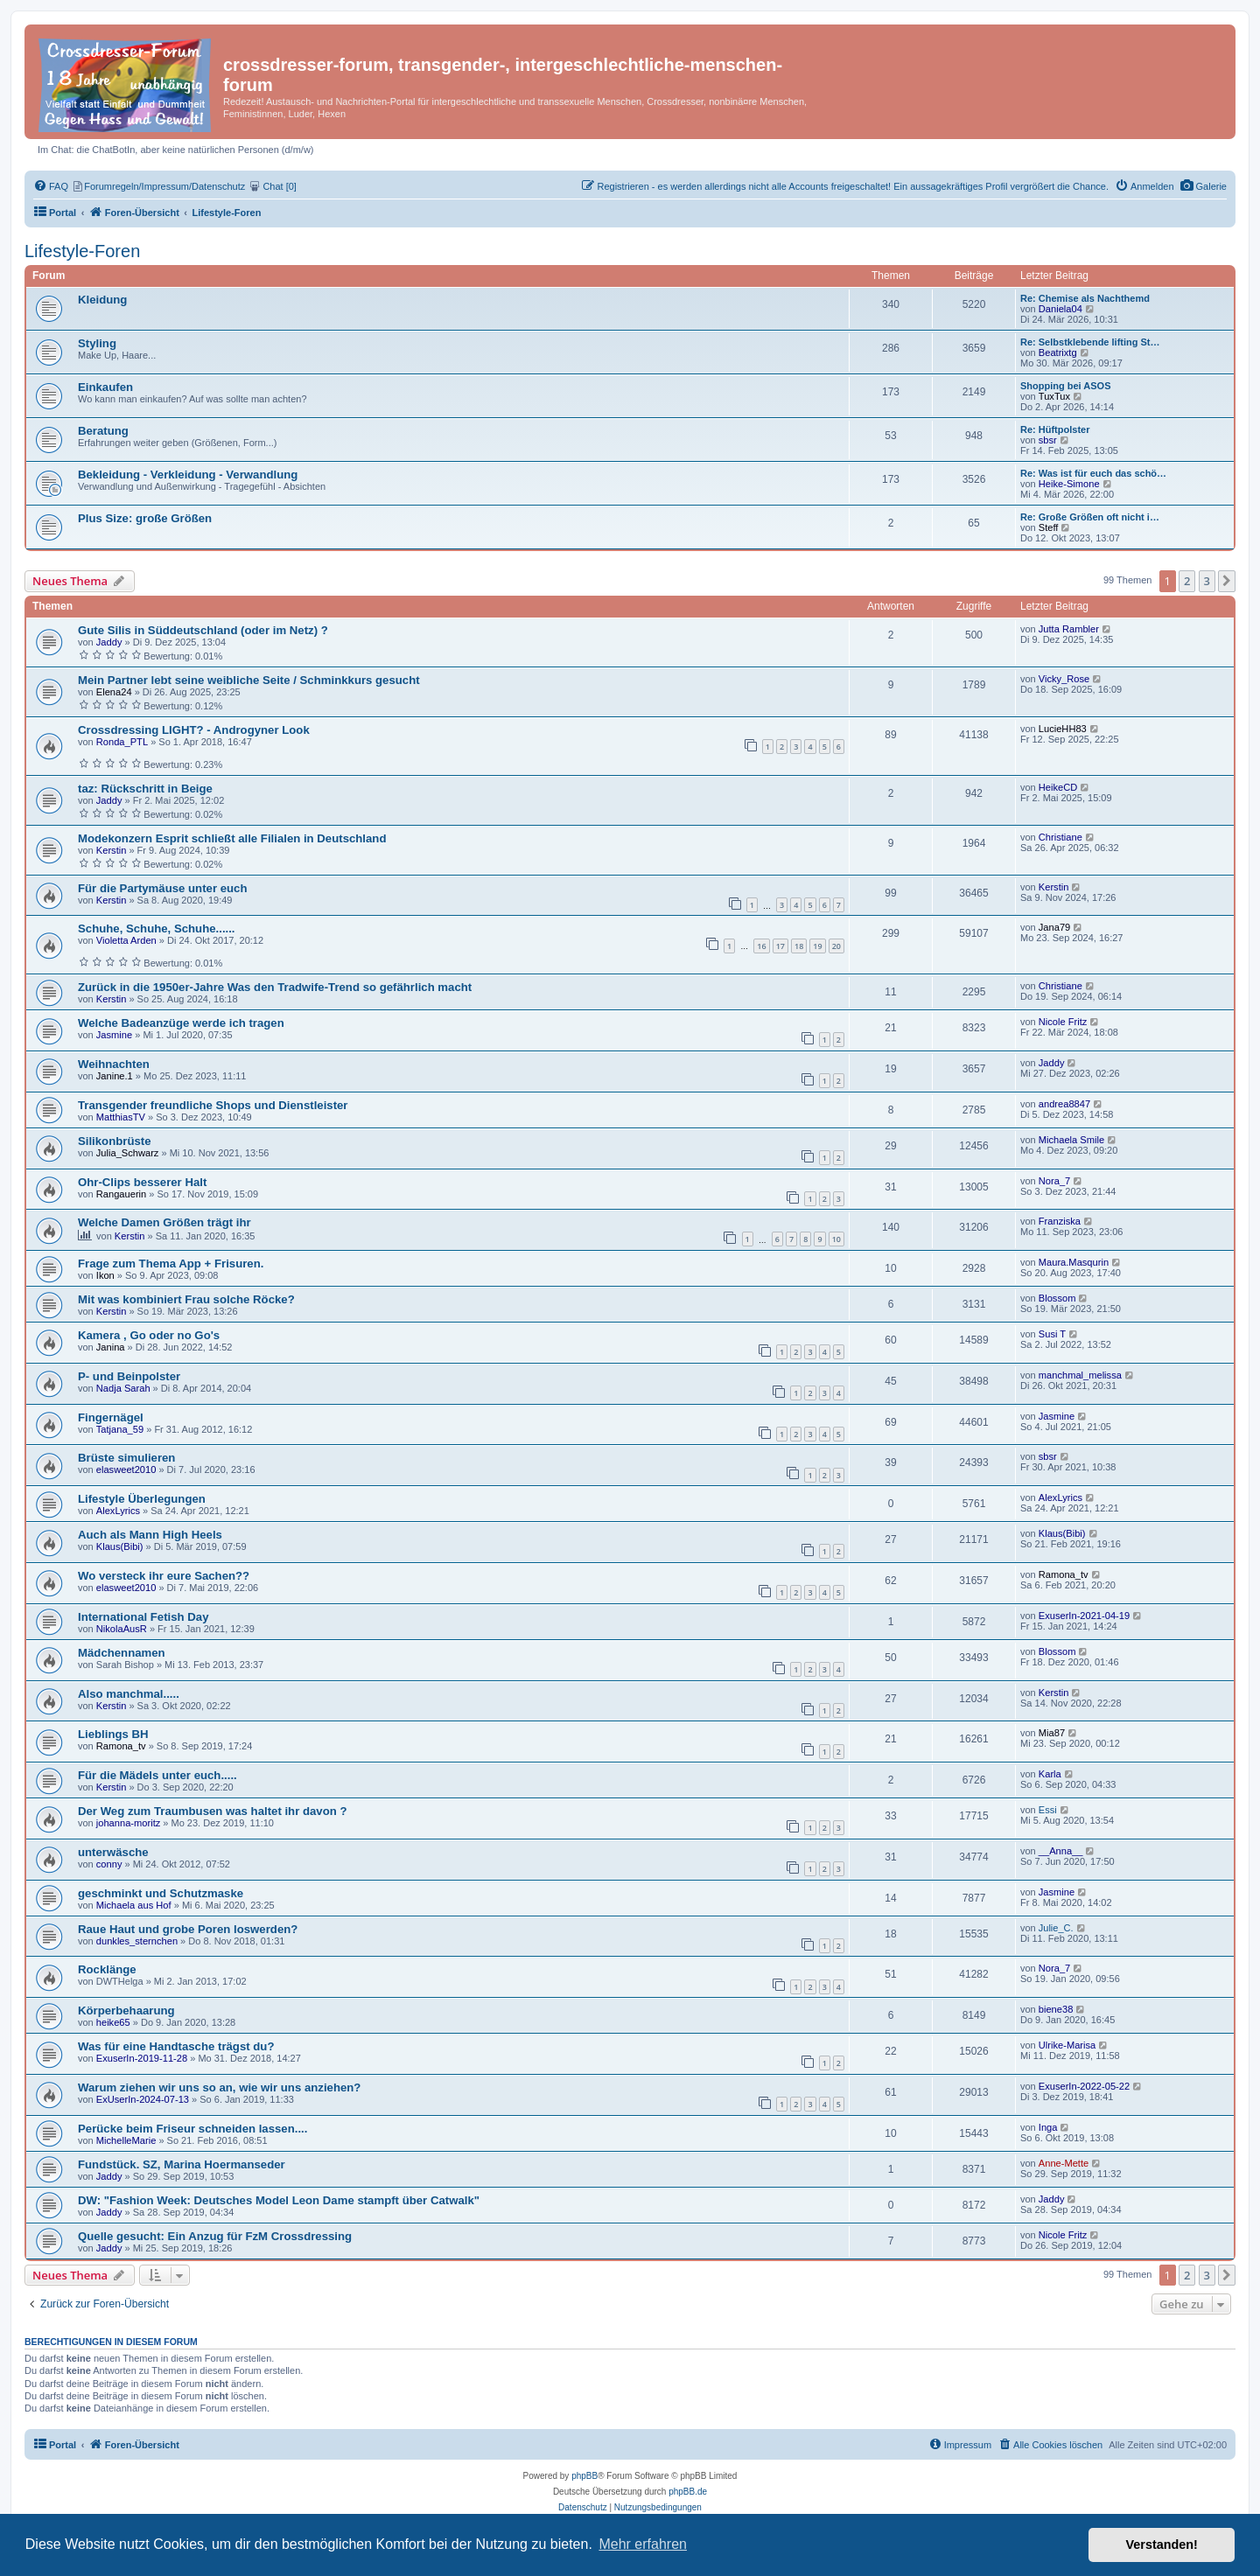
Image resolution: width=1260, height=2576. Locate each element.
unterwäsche (113, 1852)
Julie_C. (1056, 1928)
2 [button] (1187, 581)
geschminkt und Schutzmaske (160, 1893)
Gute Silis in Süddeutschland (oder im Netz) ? (203, 630)
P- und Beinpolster (129, 1376)
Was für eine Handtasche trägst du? (176, 2046)
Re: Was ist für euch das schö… (1093, 473)
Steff (1049, 527)
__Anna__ (1061, 1851)
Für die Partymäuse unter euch (162, 888)
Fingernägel (111, 1417)
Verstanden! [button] (1162, 2545)
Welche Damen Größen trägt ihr (164, 1222)
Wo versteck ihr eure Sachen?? (163, 1575)
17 (780, 946)
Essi (1048, 1810)
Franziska (1060, 1221)
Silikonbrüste (114, 1141)
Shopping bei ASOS (1065, 385)
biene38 (1056, 2009)
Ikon (105, 1275)
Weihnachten (114, 1064)
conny (109, 1864)
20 (836, 946)
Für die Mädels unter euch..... (157, 1775)
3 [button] (1207, 581)
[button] (1227, 580)
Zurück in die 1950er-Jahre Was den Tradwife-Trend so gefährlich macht (275, 987)
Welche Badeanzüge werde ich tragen (181, 1023)
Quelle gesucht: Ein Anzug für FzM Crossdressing (215, 2236)
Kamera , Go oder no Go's (149, 1335)
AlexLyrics (118, 1510)
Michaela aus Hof (134, 1905)
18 (798, 946)
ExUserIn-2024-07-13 (142, 2099)
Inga (1048, 2127)
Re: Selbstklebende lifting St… (1090, 342)
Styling (97, 343)
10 (836, 1239)
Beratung (103, 430)
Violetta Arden (126, 940)
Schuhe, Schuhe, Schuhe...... (156, 928)
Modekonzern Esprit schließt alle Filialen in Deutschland (232, 838)
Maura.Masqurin (1074, 1262)
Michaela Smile (1071, 1139)
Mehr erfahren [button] (642, 2544)
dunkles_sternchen (137, 1941)
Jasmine (114, 1035)
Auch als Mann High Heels (150, 1534)
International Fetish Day (143, 1616)
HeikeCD (1058, 787)
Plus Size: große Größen (145, 518)
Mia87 (1052, 1733)
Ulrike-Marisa (1067, 2045)
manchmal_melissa (1080, 1375)
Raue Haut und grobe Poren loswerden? (188, 1929)
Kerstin (111, 850)
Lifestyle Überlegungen (142, 1498)
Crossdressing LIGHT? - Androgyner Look (194, 729)
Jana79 (1054, 927)
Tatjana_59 (120, 1429)
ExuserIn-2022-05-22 (1084, 2086)
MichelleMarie (126, 2140)
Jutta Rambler (1069, 629)
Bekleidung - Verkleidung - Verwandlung (188, 474)
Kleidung (102, 299)
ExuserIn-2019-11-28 (141, 2058)
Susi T (1052, 1334)
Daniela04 (1060, 309)
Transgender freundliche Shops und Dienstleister (213, 1105)
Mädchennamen (121, 1652)
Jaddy (109, 642)
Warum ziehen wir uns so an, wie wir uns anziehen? (219, 2087)
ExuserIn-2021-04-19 (1084, 1615)
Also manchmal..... (128, 1693)
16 (761, 946)
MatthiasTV (120, 1117)
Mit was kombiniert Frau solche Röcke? (186, 1299)
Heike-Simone (1069, 483)
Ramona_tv (1063, 1574)
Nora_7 (1054, 1181)
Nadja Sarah (123, 1388)
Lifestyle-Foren (82, 251)
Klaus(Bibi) (120, 1546)
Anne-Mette (1063, 2163)
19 (817, 946)
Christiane (1060, 837)
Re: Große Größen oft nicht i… (1089, 517)
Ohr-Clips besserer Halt (142, 1182)
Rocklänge (107, 1969)
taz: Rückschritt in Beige (145, 788)
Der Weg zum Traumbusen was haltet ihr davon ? (212, 1811)
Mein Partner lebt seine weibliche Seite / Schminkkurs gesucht (249, 680)
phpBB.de (687, 2491)
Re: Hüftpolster (1054, 429)
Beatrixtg (1058, 352)
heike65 (113, 2022)
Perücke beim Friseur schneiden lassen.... (192, 2128)
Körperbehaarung (126, 2010)
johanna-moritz (128, 1823)
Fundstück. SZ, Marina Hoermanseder (181, 2164)
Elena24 (114, 692)
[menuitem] (1203, 186)
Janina (110, 1347)
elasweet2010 (126, 1469)
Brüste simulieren (126, 1457)
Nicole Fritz (1063, 1021)
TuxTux (1054, 396)
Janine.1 (114, 1076)
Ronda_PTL (122, 741)
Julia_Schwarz (127, 1153)
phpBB (584, 2476)
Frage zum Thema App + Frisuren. (170, 1263)
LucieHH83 (1063, 728)
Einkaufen (105, 387)
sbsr (1048, 440)
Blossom (1057, 1298)
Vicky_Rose (1064, 679)
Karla (1050, 1774)
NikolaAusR (121, 1628)
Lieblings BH (113, 1734)
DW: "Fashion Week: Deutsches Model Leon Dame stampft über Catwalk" (279, 2200)
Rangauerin (121, 1194)
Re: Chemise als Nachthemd (1085, 298)
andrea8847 (1064, 1104)
